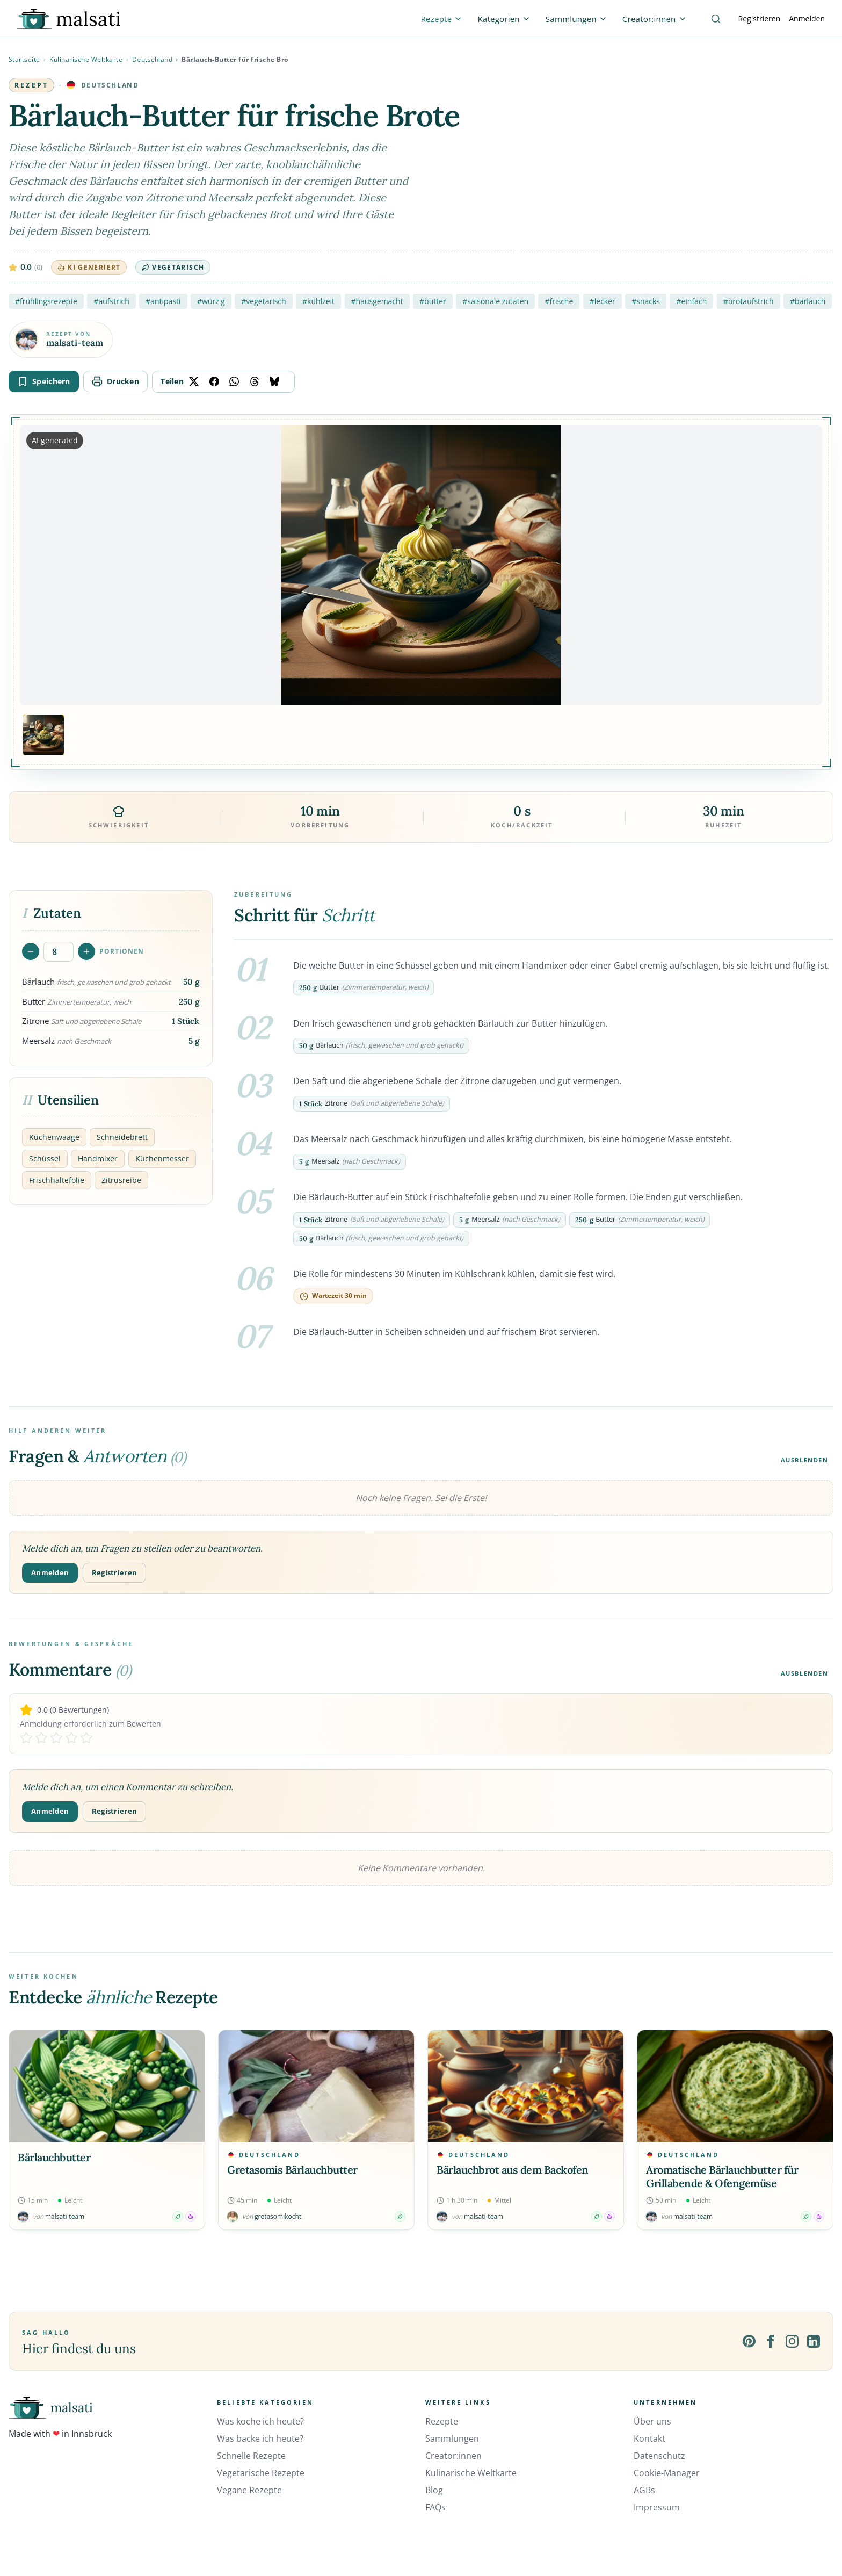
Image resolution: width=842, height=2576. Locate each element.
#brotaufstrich (748, 301)
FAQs (435, 2507)
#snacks (646, 301)
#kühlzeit (318, 301)
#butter (432, 301)
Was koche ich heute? (260, 2421)
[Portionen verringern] (30, 951)
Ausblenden (805, 1460)
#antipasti (163, 301)
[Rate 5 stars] (86, 1737)
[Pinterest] (749, 2341)
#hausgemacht (377, 301)
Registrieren (759, 18)
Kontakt (649, 2438)
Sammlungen (452, 2438)
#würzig (211, 301)
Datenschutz (659, 2456)
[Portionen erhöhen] (86, 951)
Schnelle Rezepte (251, 2456)
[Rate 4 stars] (71, 1737)
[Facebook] (770, 2341)
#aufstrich (111, 301)
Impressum (657, 2507)
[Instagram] (792, 2341)
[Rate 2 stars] (41, 1737)
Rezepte (441, 2421)
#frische (559, 301)
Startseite (24, 59)
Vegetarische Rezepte (260, 2473)
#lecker (602, 301)
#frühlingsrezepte (46, 301)
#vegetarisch (263, 301)
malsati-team (74, 343)
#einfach (691, 301)
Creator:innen (453, 2456)
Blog (434, 2490)
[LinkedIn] (813, 2341)
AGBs (644, 2490)
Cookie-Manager (667, 2473)
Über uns (652, 2421)
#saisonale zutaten (495, 301)
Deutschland (152, 59)
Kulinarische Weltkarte (85, 59)
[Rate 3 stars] (56, 1737)
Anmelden (807, 18)
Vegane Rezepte (249, 2490)
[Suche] (715, 18)
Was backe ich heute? (260, 2438)
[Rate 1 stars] (26, 1737)
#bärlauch (807, 301)
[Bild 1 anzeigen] (43, 734)
